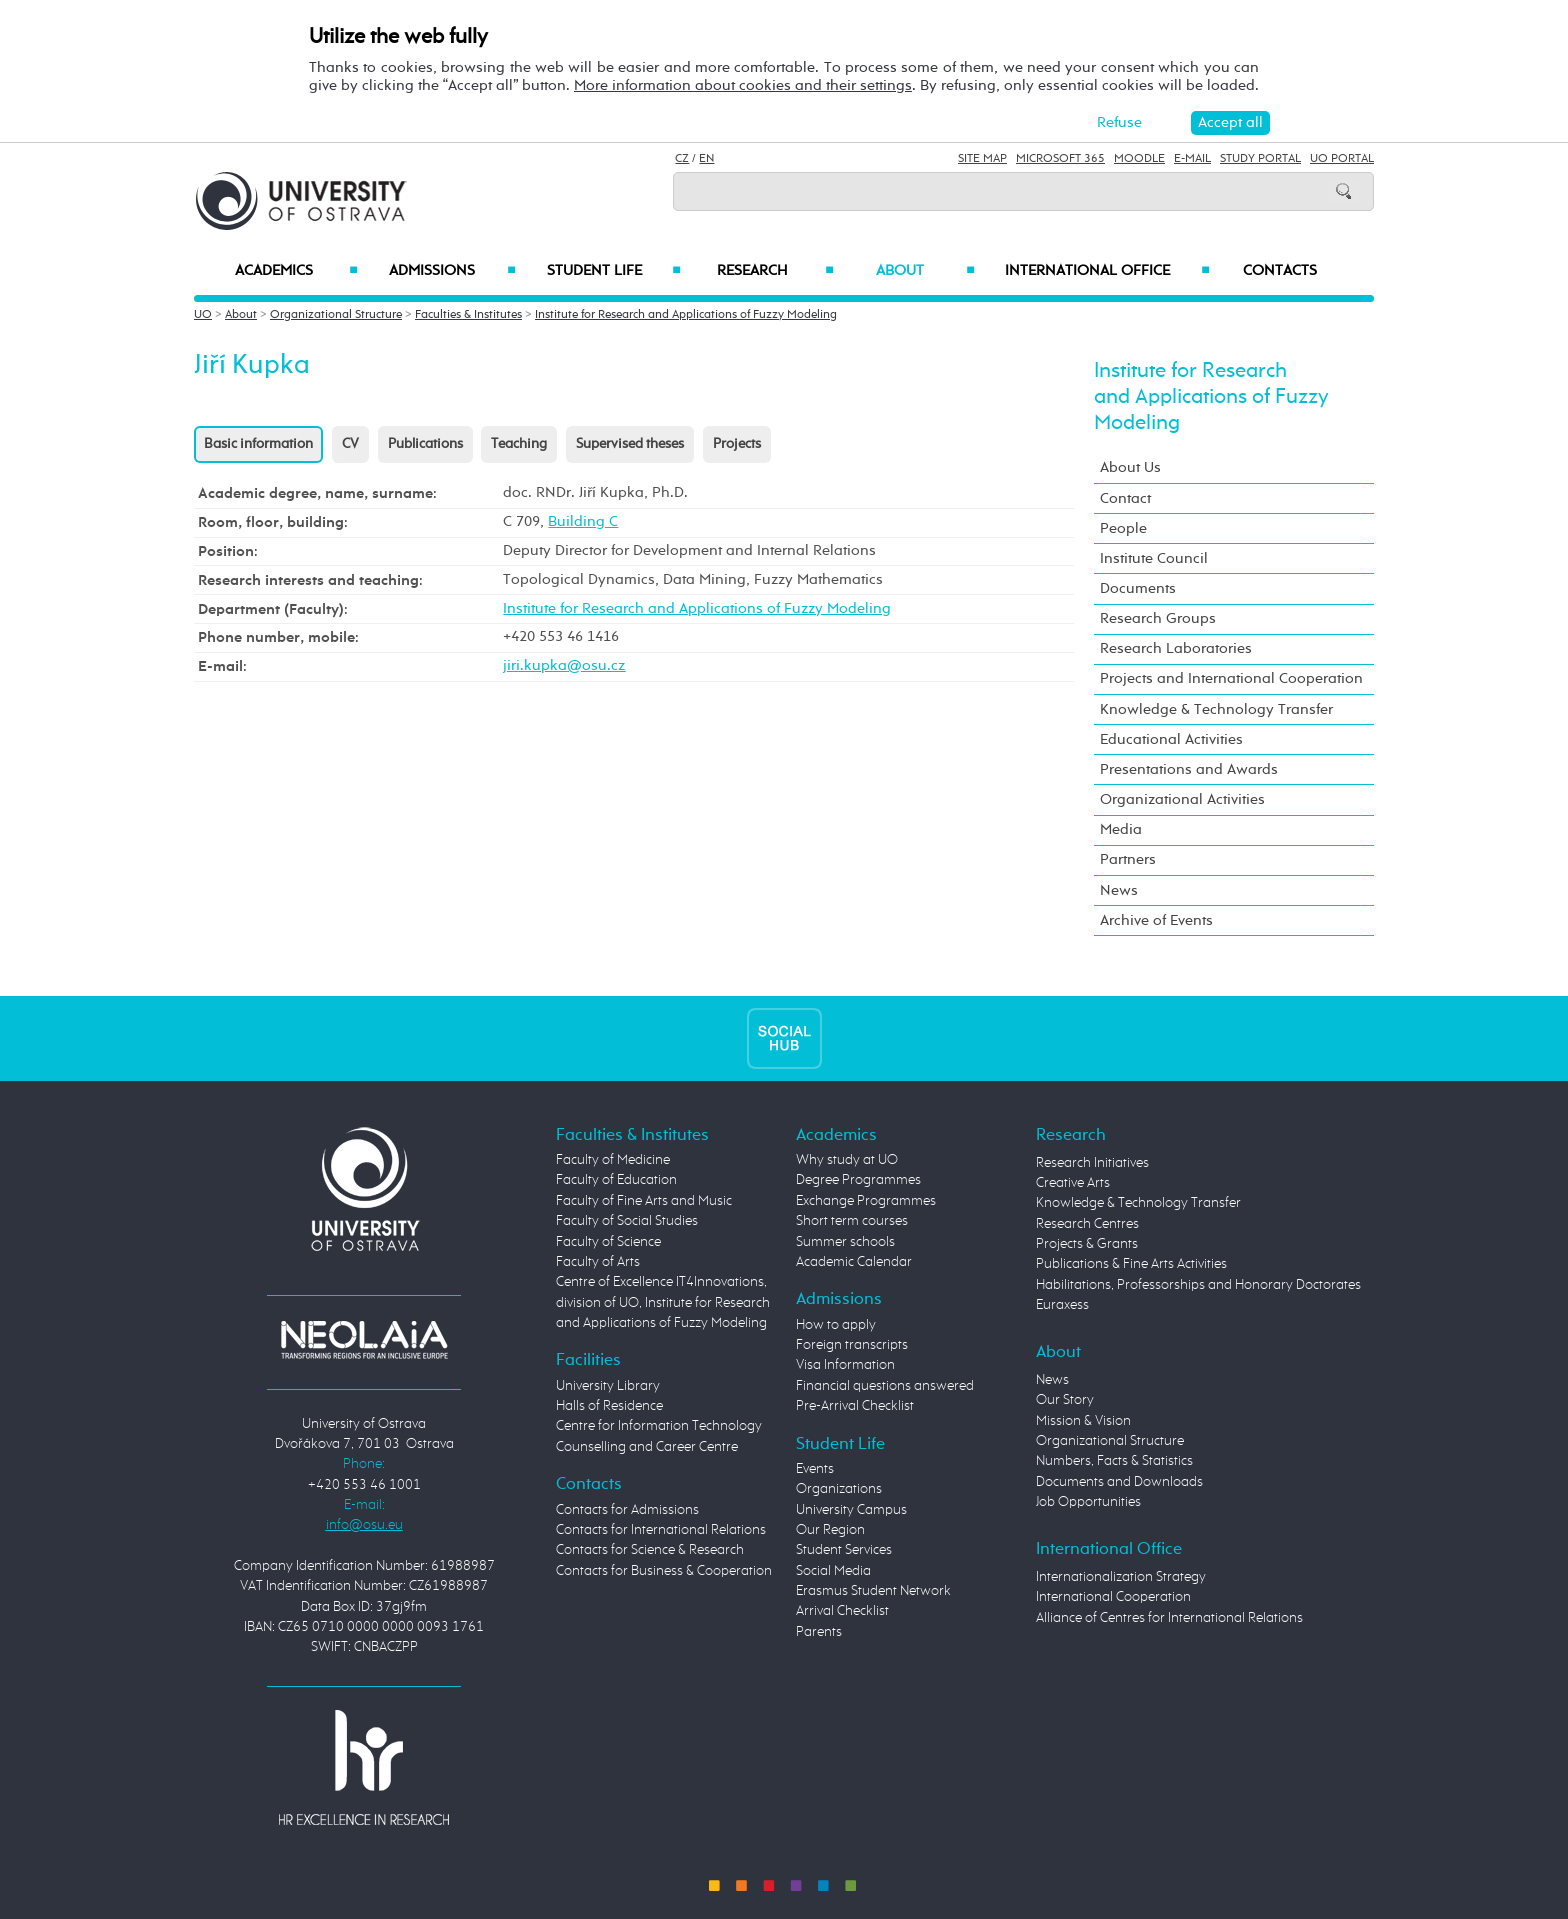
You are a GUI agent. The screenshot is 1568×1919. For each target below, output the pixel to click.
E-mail (1192, 159)
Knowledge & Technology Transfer (1216, 709)
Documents (1138, 588)
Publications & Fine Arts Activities (1131, 1264)
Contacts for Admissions (627, 1510)
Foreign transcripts (852, 1345)
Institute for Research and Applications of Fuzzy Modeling (686, 315)
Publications (425, 444)
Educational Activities (1171, 739)
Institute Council (1154, 558)
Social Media (833, 1571)
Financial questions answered (885, 1386)
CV (350, 444)
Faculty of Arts (598, 1262)
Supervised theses (630, 444)
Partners (1128, 859)
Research (775, 271)
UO (203, 315)
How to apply (836, 1325)
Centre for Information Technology (659, 1426)
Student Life (614, 271)
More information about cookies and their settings (743, 85)
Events (815, 1469)
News (1119, 890)
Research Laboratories (1176, 648)
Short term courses (852, 1221)
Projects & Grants (1087, 1244)
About (925, 271)
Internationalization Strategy (1121, 1577)
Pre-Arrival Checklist (855, 1406)
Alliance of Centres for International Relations (1169, 1618)
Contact (1125, 498)
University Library (608, 1386)
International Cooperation (1113, 1597)
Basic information (258, 444)
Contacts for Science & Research (650, 1550)
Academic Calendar (854, 1262)
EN (706, 159)
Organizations (839, 1489)
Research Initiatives (1092, 1163)
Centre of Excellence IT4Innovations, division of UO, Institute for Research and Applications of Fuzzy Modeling (663, 1302)
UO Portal (1342, 159)
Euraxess (1062, 1305)
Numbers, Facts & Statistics (1114, 1461)
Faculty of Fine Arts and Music (644, 1201)
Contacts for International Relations (661, 1530)
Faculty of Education (616, 1180)
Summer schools (845, 1242)
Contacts (1280, 271)
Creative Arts (1073, 1183)
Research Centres (1087, 1224)
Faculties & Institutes (468, 315)
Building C (583, 521)
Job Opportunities (1088, 1502)
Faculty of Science (608, 1242)
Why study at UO (847, 1160)
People (1123, 528)
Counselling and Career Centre (647, 1447)
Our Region (830, 1530)
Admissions (452, 271)
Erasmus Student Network (873, 1591)
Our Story (1065, 1400)
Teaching (519, 444)
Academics (296, 271)
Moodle (1139, 159)
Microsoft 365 (1060, 159)
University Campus (851, 1510)
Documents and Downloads (1119, 1482)
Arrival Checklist (842, 1611)
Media (1121, 829)
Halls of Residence (609, 1406)
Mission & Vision (1083, 1421)
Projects (737, 444)
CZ (682, 159)
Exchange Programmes (866, 1201)
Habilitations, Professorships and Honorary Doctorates (1198, 1285)
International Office (1107, 271)
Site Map (982, 159)
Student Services (844, 1550)
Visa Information (845, 1365)
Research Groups (1158, 618)
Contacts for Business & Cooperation (664, 1571)
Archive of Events (1156, 920)
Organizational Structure (336, 315)
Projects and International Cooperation (1231, 678)
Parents (819, 1632)
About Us (1130, 467)
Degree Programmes (858, 1180)
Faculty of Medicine (613, 1160)
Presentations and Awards (1189, 769)
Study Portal (1260, 159)
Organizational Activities (1182, 799)
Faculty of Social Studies (627, 1221)
